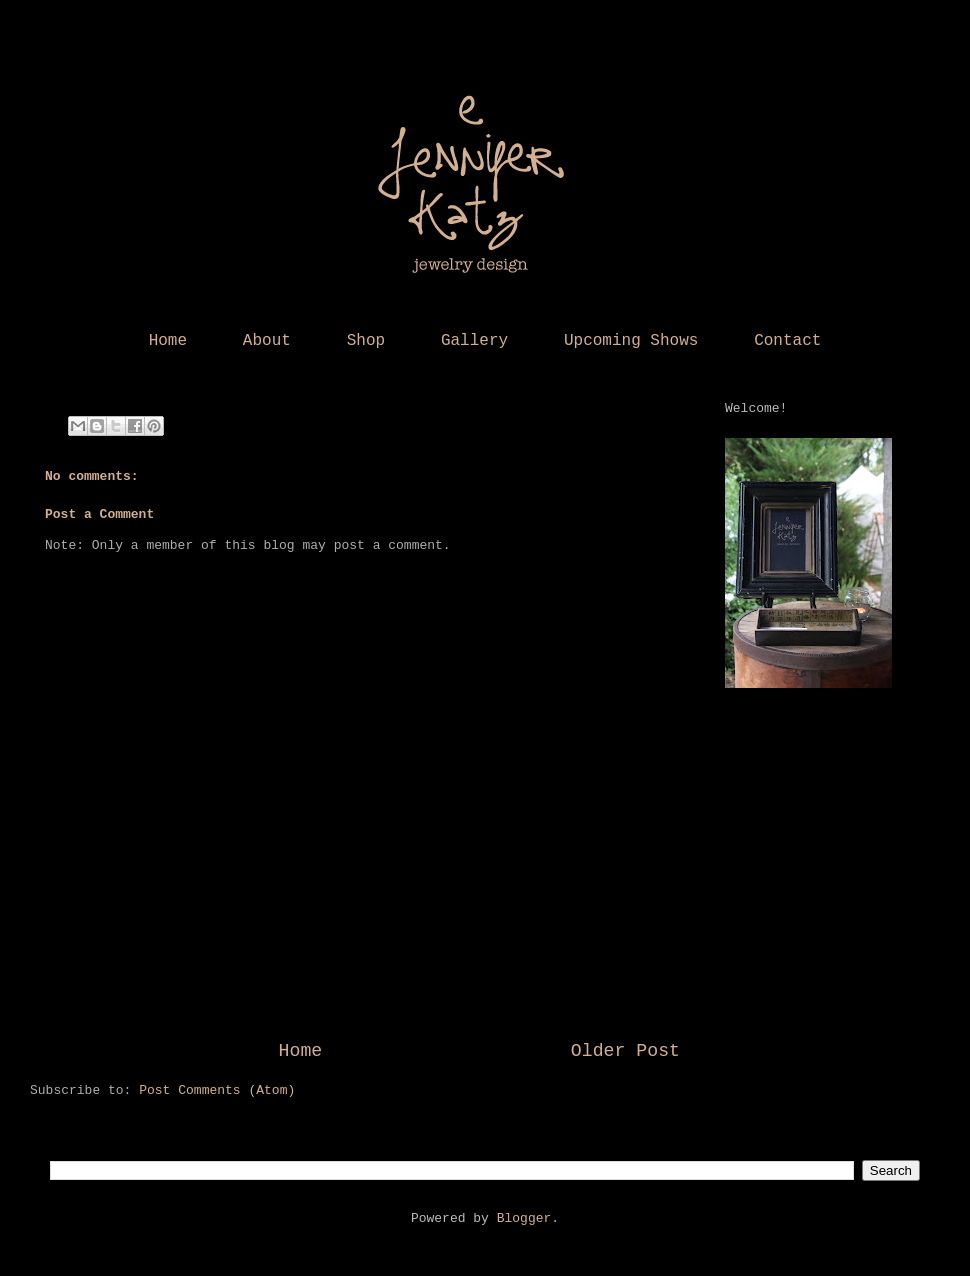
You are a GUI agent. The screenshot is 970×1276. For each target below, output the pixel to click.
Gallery (474, 341)
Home (168, 341)
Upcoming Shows (631, 341)
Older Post (625, 1051)
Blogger (524, 1218)
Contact (787, 341)
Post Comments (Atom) (217, 1090)
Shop (366, 341)
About (267, 341)
